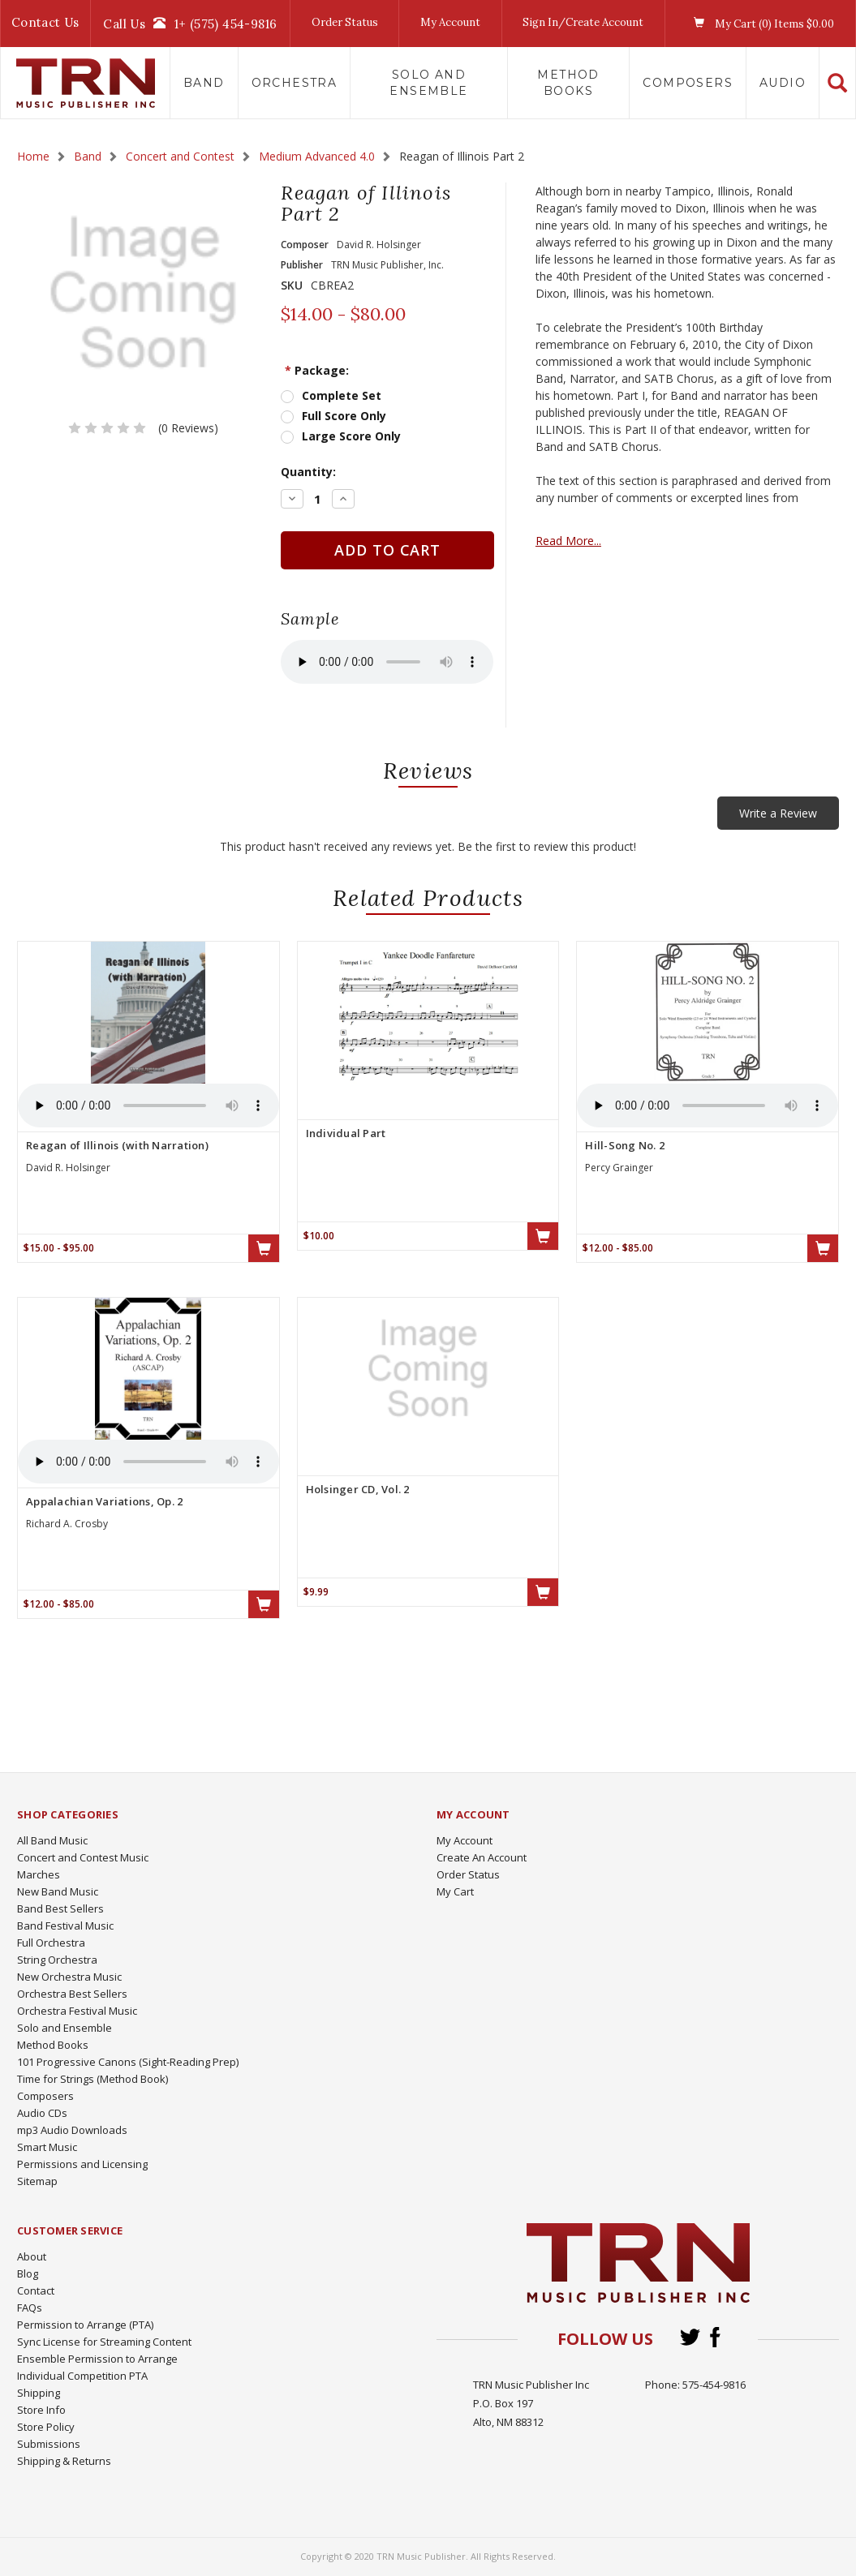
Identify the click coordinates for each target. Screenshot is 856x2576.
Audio (782, 82)
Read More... (568, 540)
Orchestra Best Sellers (72, 1993)
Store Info (41, 2409)
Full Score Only (344, 415)
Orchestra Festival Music (77, 2010)
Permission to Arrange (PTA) (85, 2324)
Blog (27, 2273)
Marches (38, 1874)
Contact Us (45, 22)
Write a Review (778, 813)
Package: (317, 370)
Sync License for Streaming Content (104, 2341)
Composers (688, 82)
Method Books (568, 82)
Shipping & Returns (64, 2461)
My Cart (455, 1891)
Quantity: (308, 471)
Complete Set (341, 395)
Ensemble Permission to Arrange (97, 2358)
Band (204, 82)
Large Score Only (351, 436)
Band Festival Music (65, 1925)
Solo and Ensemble (428, 82)
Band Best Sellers (60, 1908)
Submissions (48, 2443)
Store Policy (46, 2426)
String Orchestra (57, 1959)
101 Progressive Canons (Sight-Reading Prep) (128, 2061)
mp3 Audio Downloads (72, 2130)
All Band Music (52, 1840)
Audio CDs (42, 2113)
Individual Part (346, 1133)
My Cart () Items (760, 23)
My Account (450, 22)
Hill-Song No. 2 (625, 1145)
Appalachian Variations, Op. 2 (104, 1501)
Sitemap (37, 2181)
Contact (35, 2290)
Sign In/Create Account (583, 22)
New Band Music (57, 1891)
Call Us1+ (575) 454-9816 (190, 23)
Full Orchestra (51, 1942)
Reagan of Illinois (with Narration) (117, 1145)
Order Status (345, 22)
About (31, 2256)
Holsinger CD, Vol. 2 (358, 1489)
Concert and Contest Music (82, 1857)
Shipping (38, 2392)
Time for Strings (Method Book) (92, 2079)
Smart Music (47, 2147)
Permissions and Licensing (82, 2164)
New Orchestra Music (69, 1976)
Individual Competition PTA (82, 2375)
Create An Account (482, 1857)
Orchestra (295, 82)
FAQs (29, 2307)
